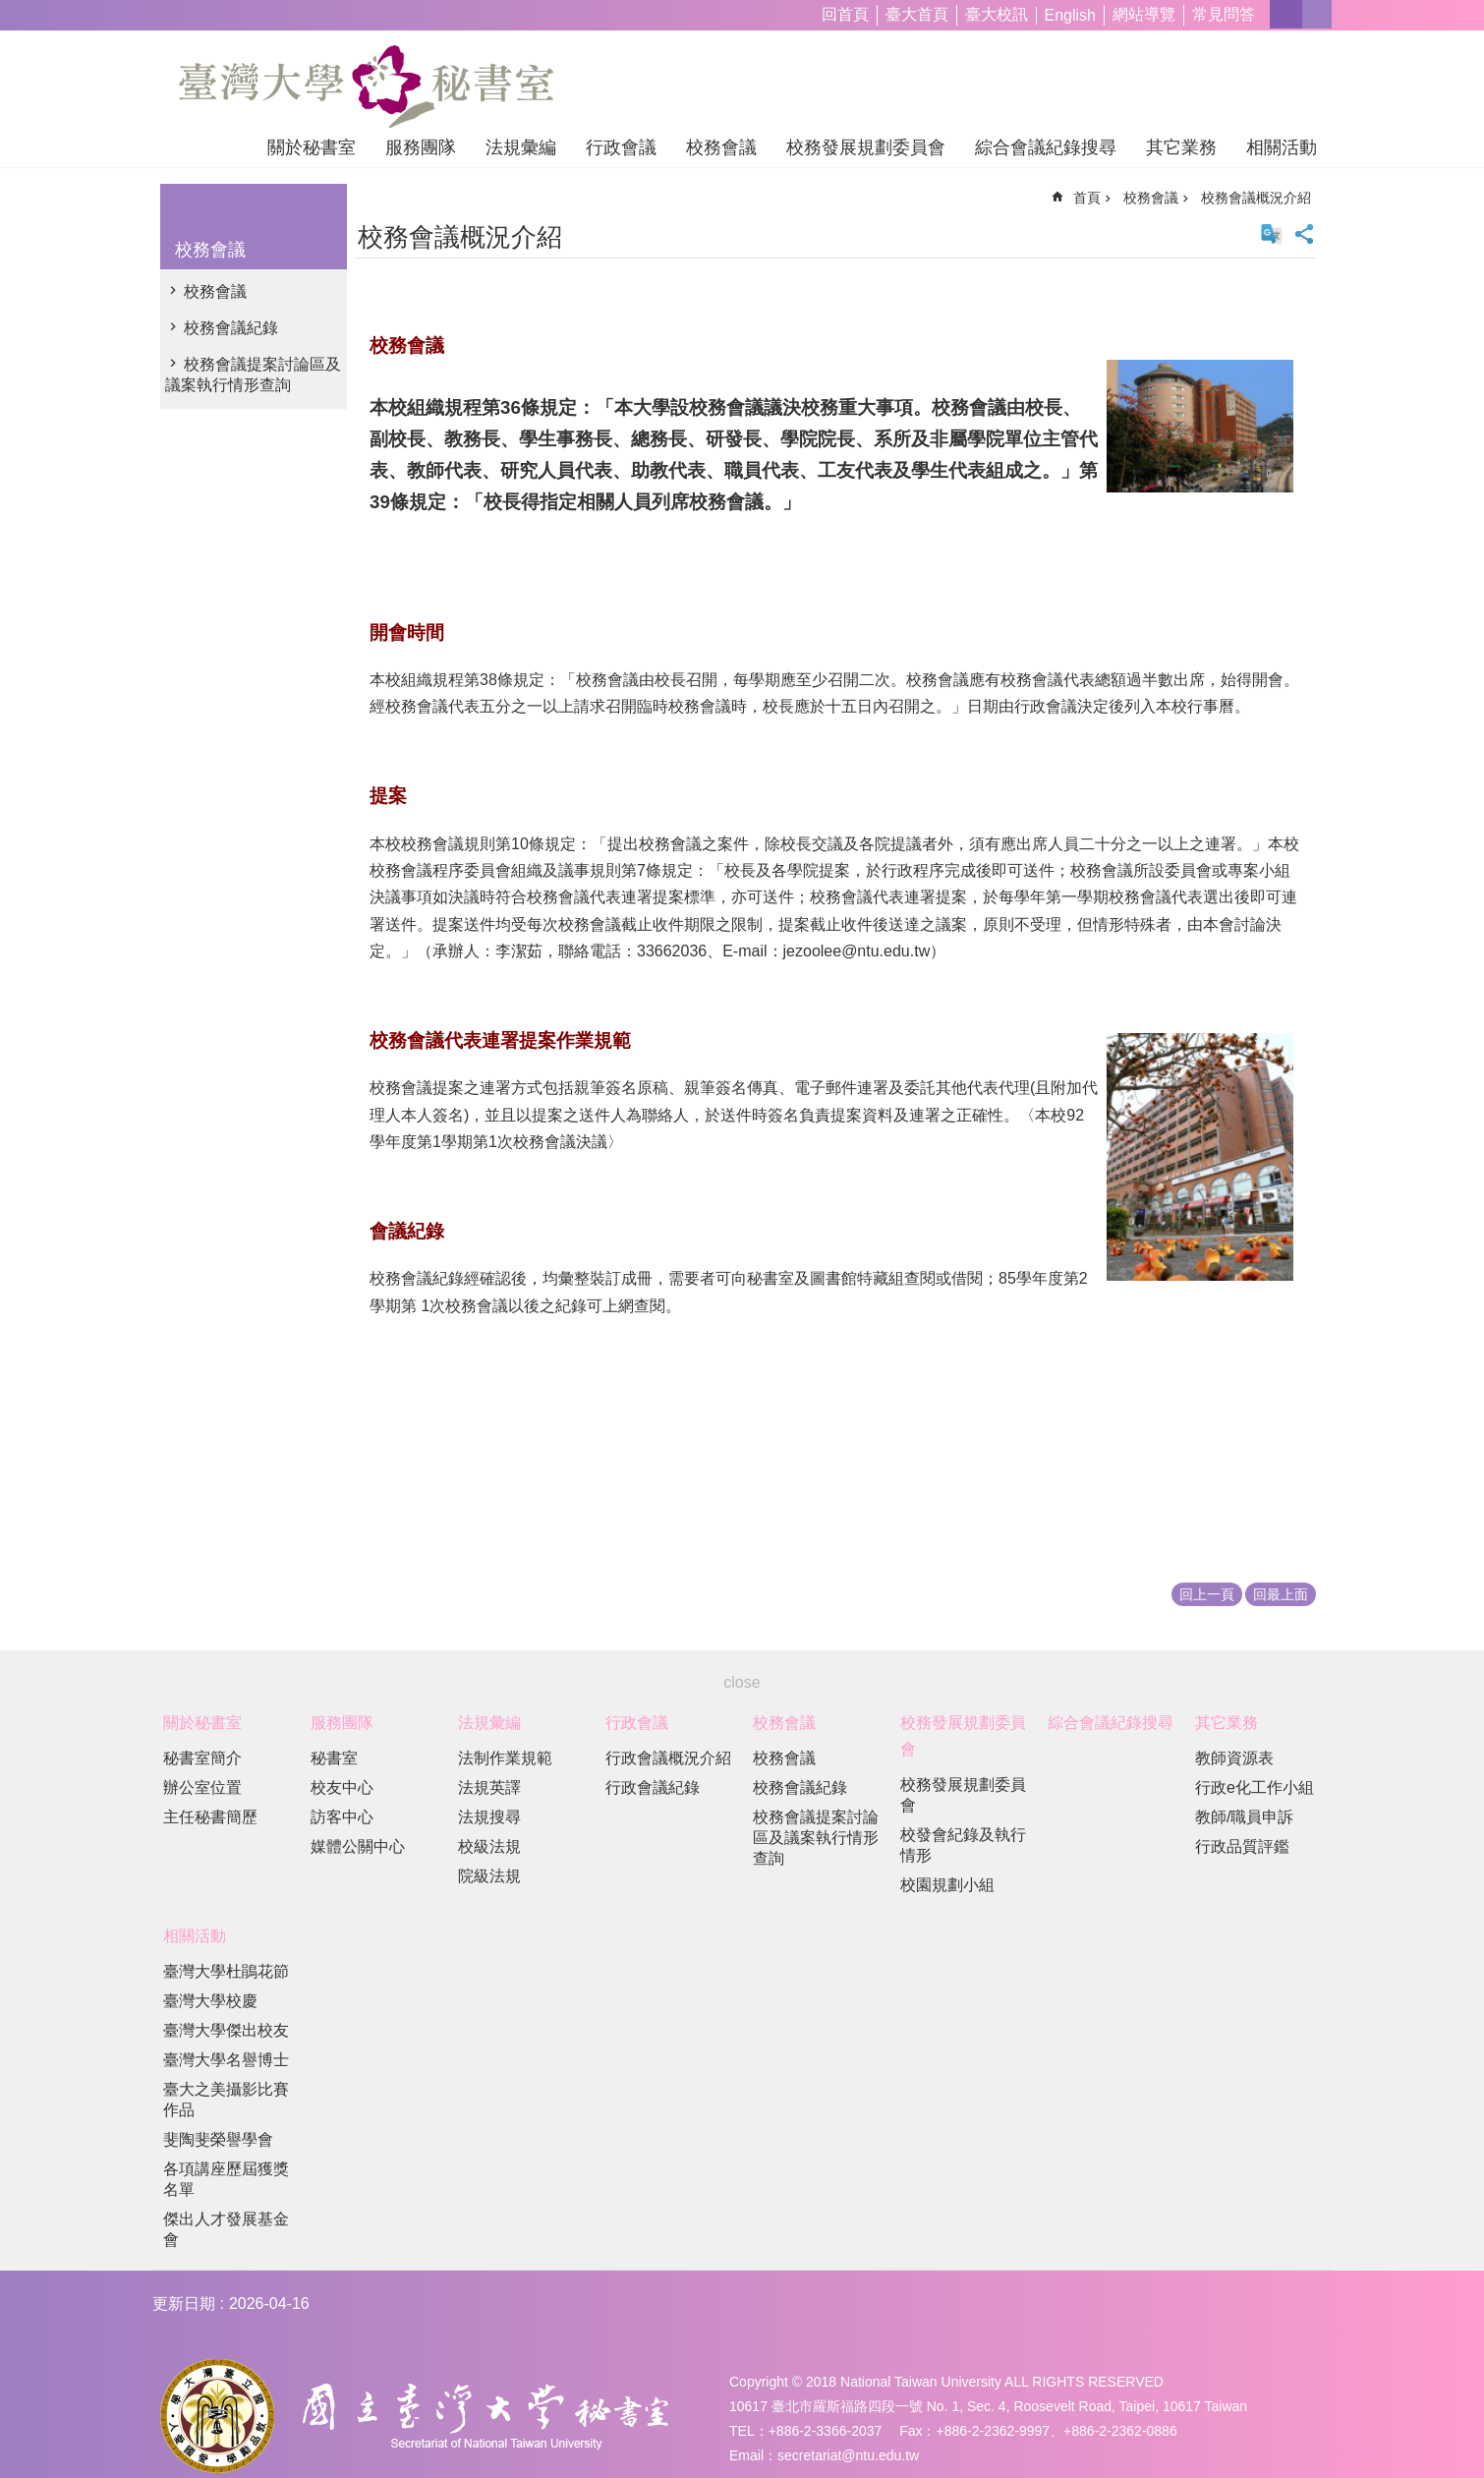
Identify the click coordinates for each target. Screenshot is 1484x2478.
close (741, 1682)
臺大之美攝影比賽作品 (226, 2099)
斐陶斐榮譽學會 (218, 2139)
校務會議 (721, 147)
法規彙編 (520, 147)
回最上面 (1280, 1594)
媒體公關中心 (358, 1846)
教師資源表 (1234, 1758)
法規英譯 (489, 1787)
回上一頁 (1206, 1594)
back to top (1431, 2425)
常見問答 (1223, 14)
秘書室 (334, 1758)
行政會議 (621, 147)
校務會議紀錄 (231, 327)
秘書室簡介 (202, 1758)
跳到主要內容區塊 (10, 10)
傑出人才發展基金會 (226, 2229)
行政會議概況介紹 (668, 1758)
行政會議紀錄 (652, 1787)
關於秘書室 (311, 147)
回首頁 (845, 14)
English (1070, 15)
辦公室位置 (202, 1787)
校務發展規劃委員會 (865, 147)
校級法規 (489, 1846)
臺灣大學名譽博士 (226, 2059)
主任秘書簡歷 (210, 1817)
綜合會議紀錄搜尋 (1045, 147)
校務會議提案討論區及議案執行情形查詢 (253, 374)
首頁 (1087, 197)
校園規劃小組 (947, 1884)
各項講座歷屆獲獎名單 (226, 2179)
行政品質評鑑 (1242, 1846)
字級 (1286, 14)
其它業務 (1181, 147)
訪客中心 (342, 1817)
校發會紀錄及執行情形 (963, 1845)
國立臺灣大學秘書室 (366, 86)
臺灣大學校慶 (210, 2000)
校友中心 (342, 1787)
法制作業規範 (505, 1758)
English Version (1272, 234)
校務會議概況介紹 (1256, 197)
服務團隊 (420, 147)
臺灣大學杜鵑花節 (226, 1971)
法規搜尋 (489, 1817)
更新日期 (183, 2303)
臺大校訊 (996, 14)
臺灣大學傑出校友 (226, 2030)
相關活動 (1281, 147)
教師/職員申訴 (1244, 1817)
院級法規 (489, 1876)
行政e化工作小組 (1254, 1787)
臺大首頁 (916, 14)
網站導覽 (1144, 14)
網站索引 (1317, 14)
